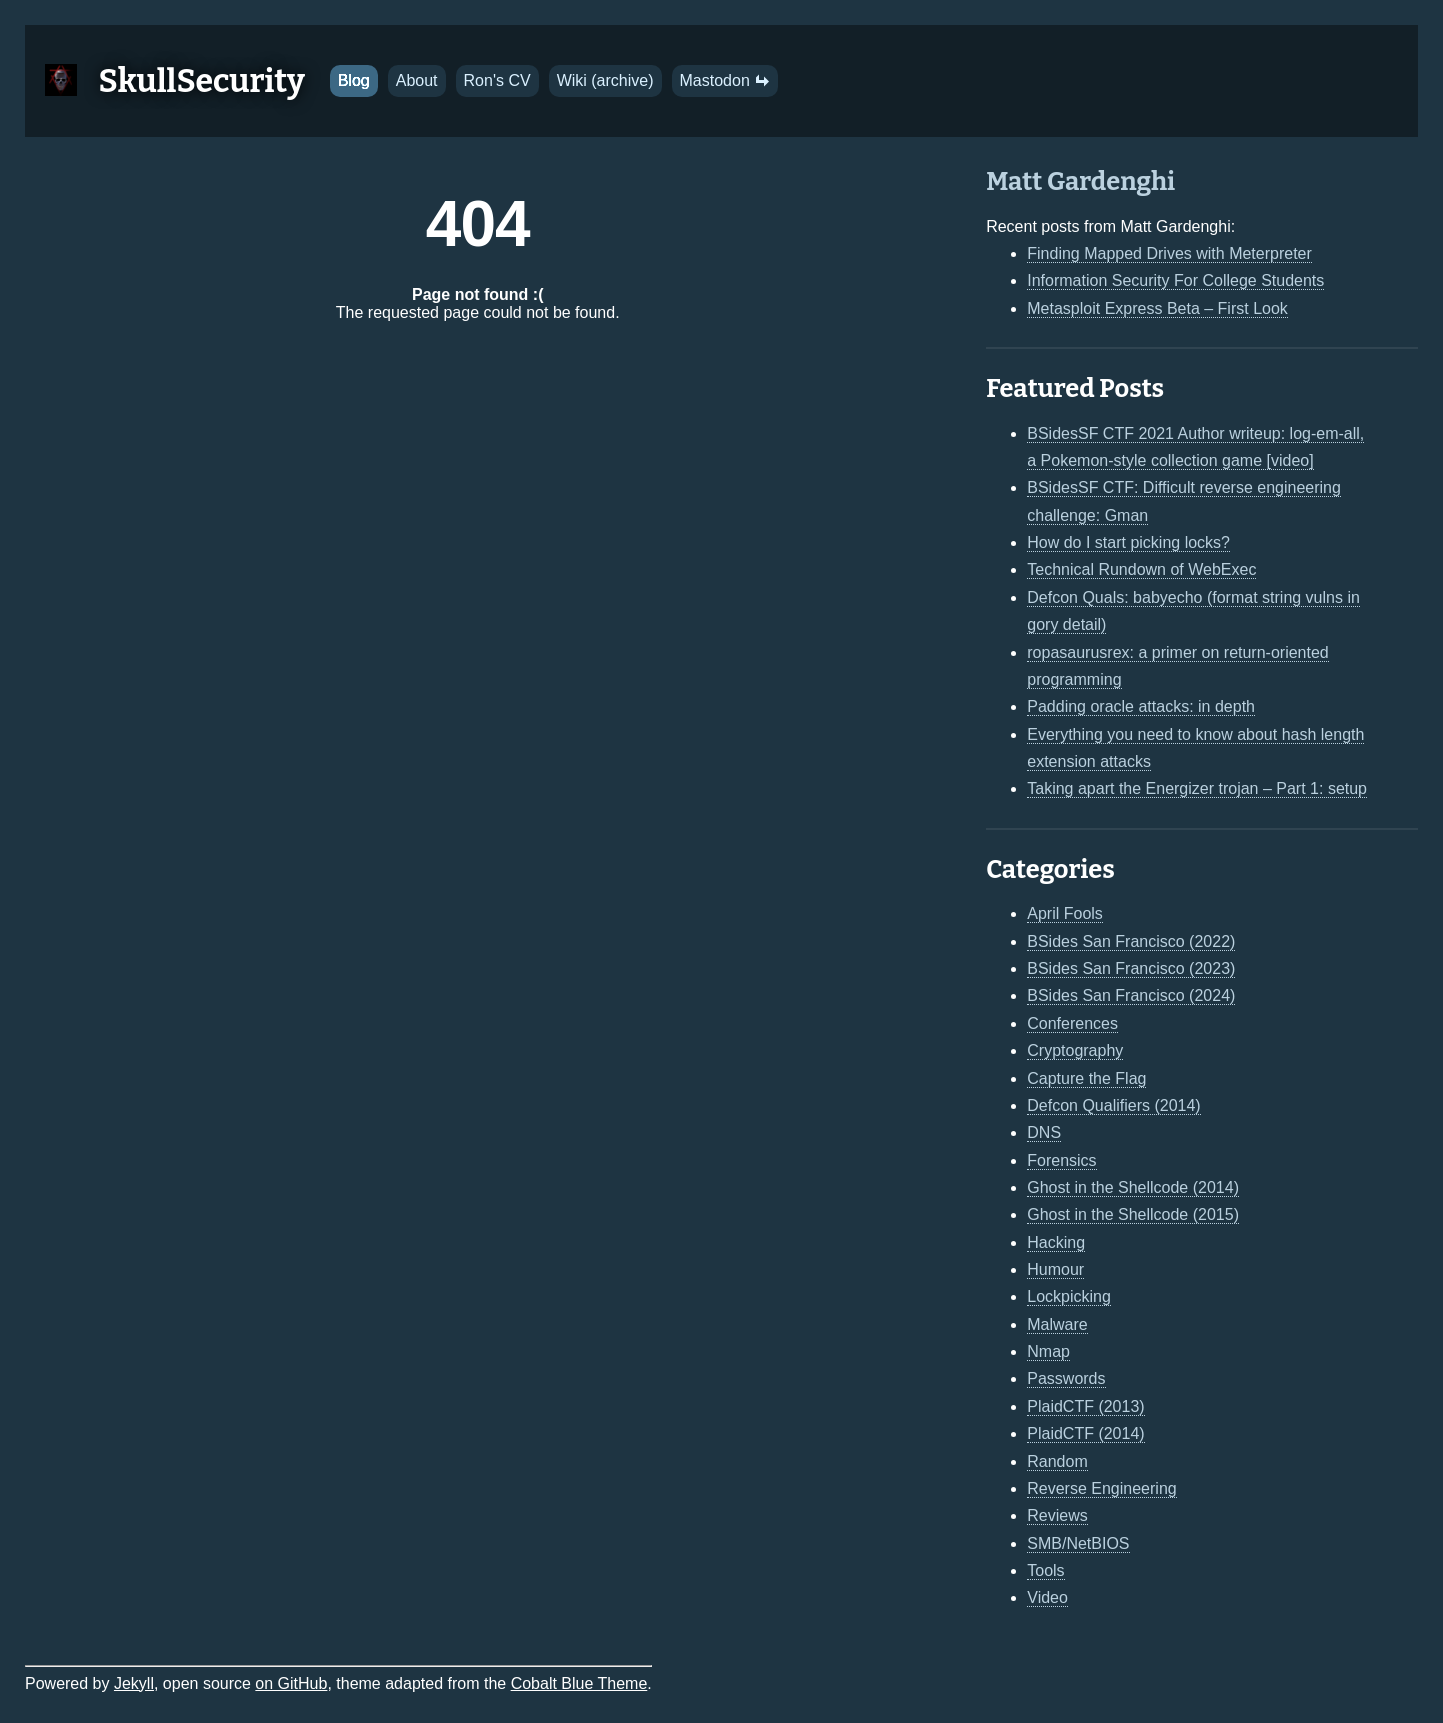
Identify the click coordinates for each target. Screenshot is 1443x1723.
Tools (1045, 1570)
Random (1057, 1461)
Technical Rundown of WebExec (1141, 569)
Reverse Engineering (1101, 1488)
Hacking (1056, 1242)
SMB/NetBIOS (1078, 1543)
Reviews (1057, 1515)
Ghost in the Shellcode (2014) (1133, 1187)
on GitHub (291, 1683)
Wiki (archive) (605, 80)
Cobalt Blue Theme (579, 1683)
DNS (1044, 1132)
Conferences (1072, 1023)
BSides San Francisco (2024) (1131, 995)
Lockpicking (1069, 1296)
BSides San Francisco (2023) (1131, 968)
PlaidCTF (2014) (1085, 1433)
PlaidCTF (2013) (1085, 1406)
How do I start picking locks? (1128, 542)
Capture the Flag (1086, 1078)
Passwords (1066, 1378)
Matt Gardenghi (1080, 181)
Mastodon (725, 80)
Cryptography (1075, 1050)
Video (1047, 1597)
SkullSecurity (202, 81)
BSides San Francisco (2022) (1131, 941)
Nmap (1048, 1351)
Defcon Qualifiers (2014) (1113, 1105)
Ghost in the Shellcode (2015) (1133, 1214)
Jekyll (134, 1683)
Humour (1055, 1269)
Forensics (1061, 1160)
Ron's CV (497, 80)
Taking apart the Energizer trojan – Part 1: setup (1197, 788)
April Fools (1065, 913)
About (417, 80)
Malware (1057, 1324)
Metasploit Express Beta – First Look (1157, 308)
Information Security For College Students (1175, 280)
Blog (354, 80)
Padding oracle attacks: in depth (1141, 706)
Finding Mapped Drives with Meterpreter (1169, 253)
